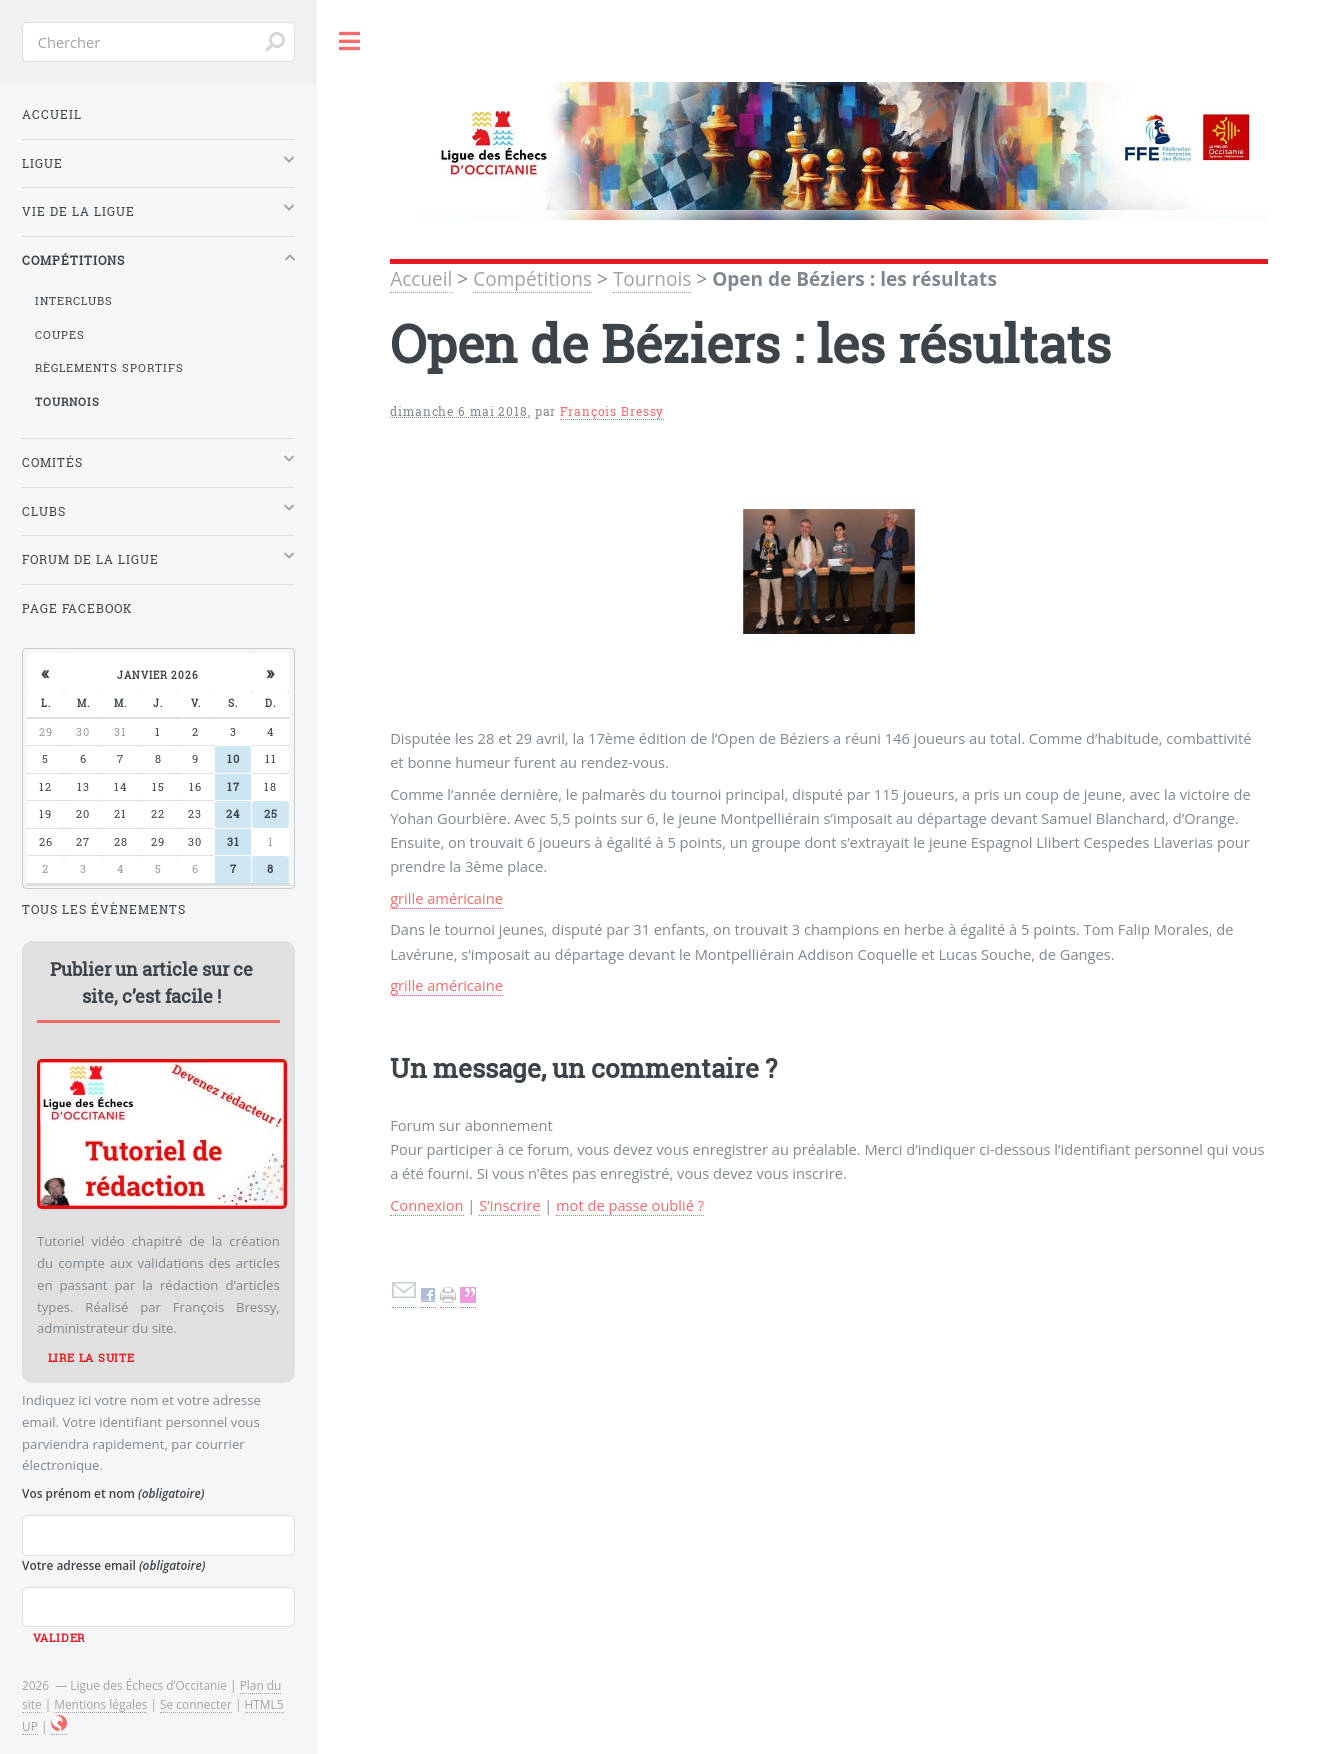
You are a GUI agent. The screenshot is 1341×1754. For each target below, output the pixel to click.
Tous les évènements (104, 909)
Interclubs (74, 301)
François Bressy (612, 411)
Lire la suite (91, 1358)
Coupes (60, 335)
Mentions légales (100, 1704)
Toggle (350, 41)
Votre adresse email (113, 1565)
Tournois (652, 279)
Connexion (426, 1205)
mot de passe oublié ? (630, 1205)
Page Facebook (77, 608)
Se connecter (196, 1704)
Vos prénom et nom (113, 1493)
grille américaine (446, 898)
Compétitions (532, 279)
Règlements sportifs (109, 368)
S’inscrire (509, 1205)
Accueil (421, 279)
